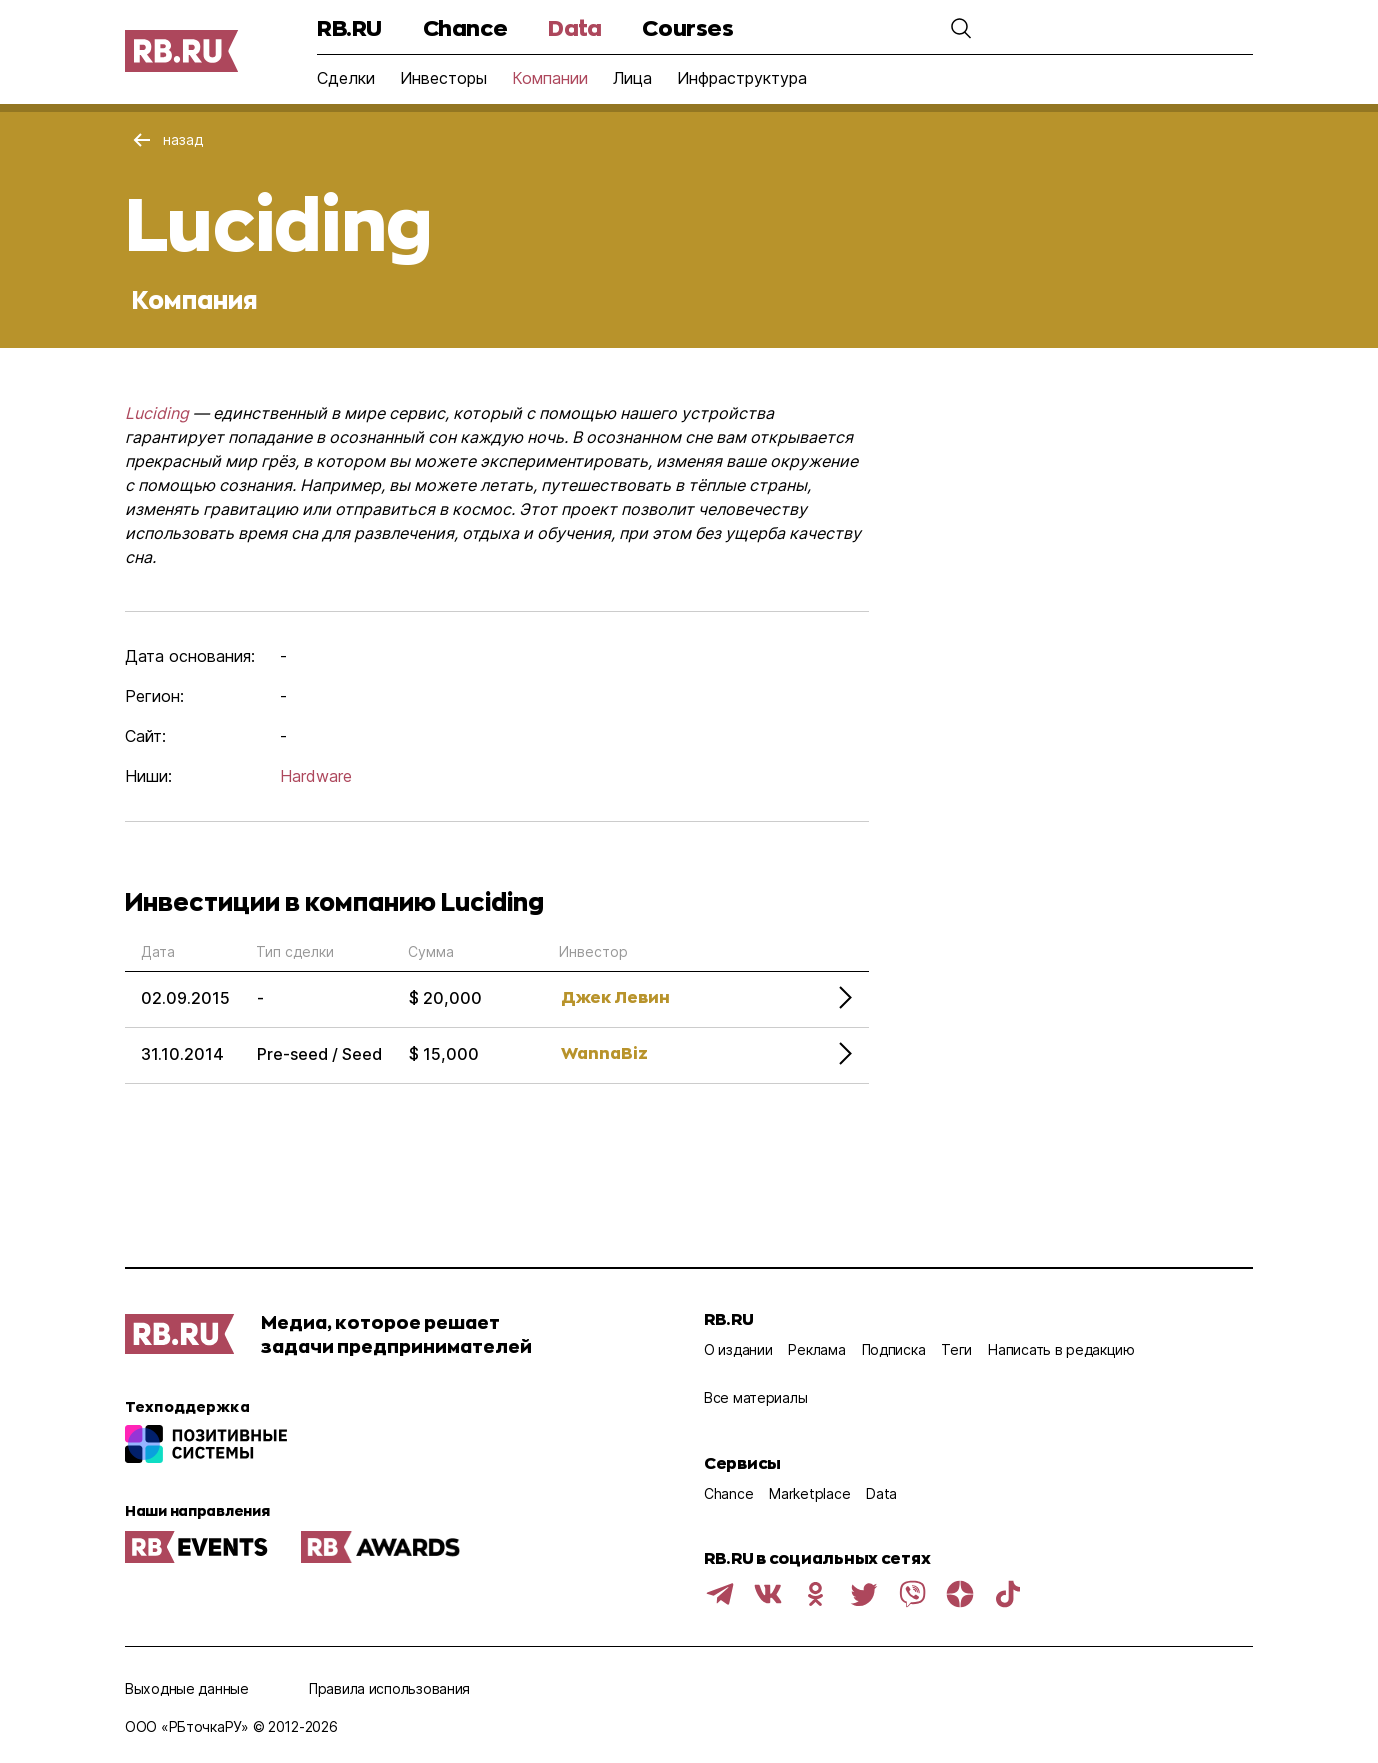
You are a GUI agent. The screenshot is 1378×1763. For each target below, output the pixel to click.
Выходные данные (187, 1688)
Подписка (894, 1349)
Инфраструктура (742, 78)
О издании (738, 1349)
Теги (956, 1349)
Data (574, 27)
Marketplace (809, 1493)
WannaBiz (604, 1052)
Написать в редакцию (1061, 1349)
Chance (465, 27)
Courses (687, 27)
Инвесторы (443, 78)
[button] (961, 28)
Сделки (346, 78)
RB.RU (349, 27)
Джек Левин (615, 996)
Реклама (816, 1349)
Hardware (316, 776)
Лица (632, 78)
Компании (550, 78)
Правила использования (389, 1688)
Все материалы (755, 1397)
